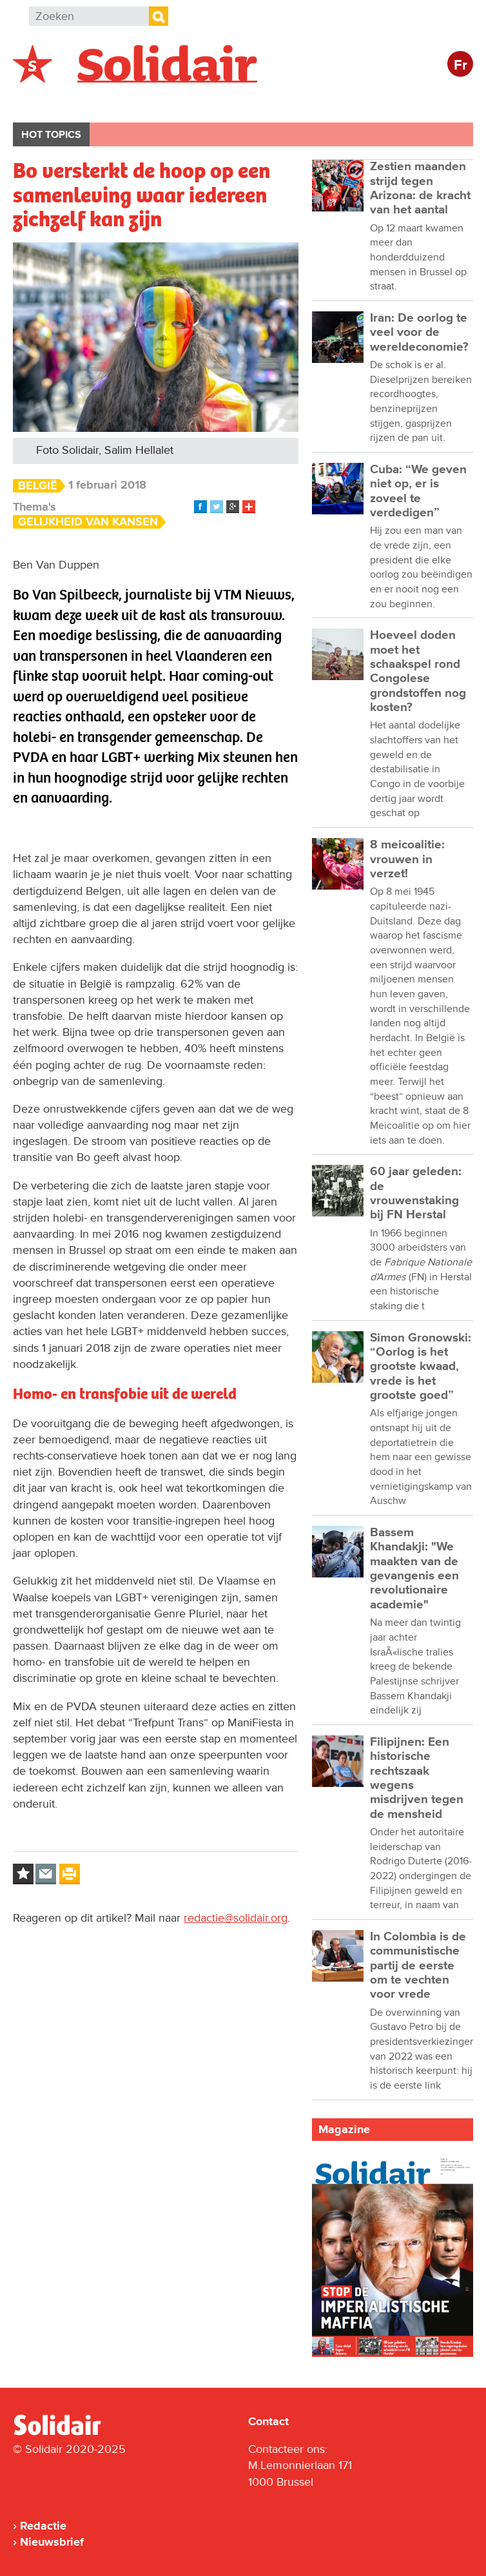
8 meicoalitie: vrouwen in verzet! (407, 859)
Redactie (43, 2526)
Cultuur (327, 100)
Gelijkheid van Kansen (88, 522)
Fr (460, 65)
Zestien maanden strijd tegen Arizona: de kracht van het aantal (420, 188)
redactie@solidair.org (235, 1918)
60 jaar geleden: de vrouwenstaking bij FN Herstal (416, 1193)
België (43, 100)
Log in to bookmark (23, 1874)
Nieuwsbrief (52, 2542)
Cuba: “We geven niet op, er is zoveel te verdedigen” (418, 491)
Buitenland (117, 100)
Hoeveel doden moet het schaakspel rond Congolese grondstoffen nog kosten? (418, 671)
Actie (187, 100)
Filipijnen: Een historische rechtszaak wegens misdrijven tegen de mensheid (416, 1778)
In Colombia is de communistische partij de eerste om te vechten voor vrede (418, 1965)
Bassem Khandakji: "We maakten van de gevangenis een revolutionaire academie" (414, 1568)
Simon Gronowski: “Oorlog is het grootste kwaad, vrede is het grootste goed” (420, 1367)
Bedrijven (254, 100)
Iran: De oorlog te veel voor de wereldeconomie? (419, 333)
